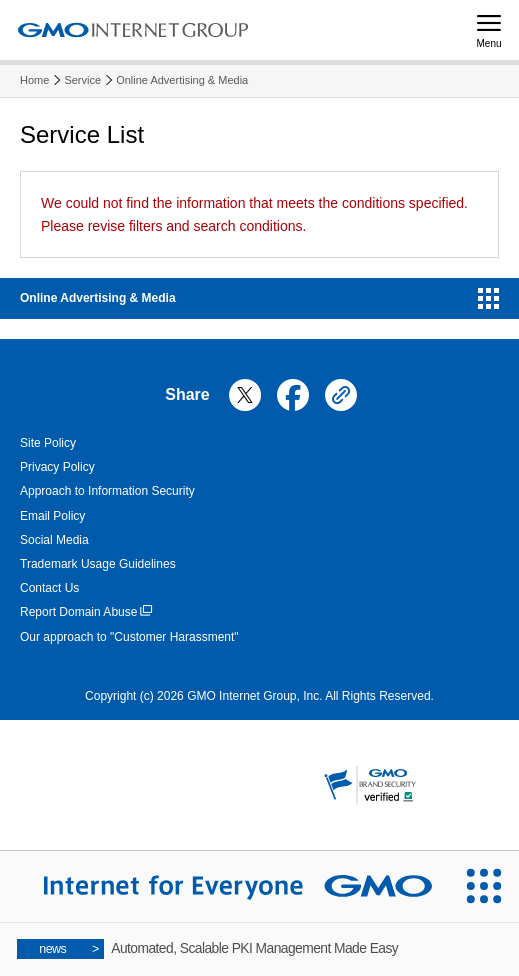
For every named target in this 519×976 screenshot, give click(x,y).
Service (82, 80)
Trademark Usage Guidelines (98, 564)
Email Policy (52, 516)
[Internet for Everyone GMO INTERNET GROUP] (224, 886)
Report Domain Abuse (86, 612)
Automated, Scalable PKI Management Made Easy (208, 949)
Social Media (54, 540)
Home (34, 80)
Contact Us (49, 588)
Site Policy (48, 443)
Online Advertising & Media (182, 80)
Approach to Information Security (107, 491)
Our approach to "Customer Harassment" (129, 637)
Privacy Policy (57, 467)
